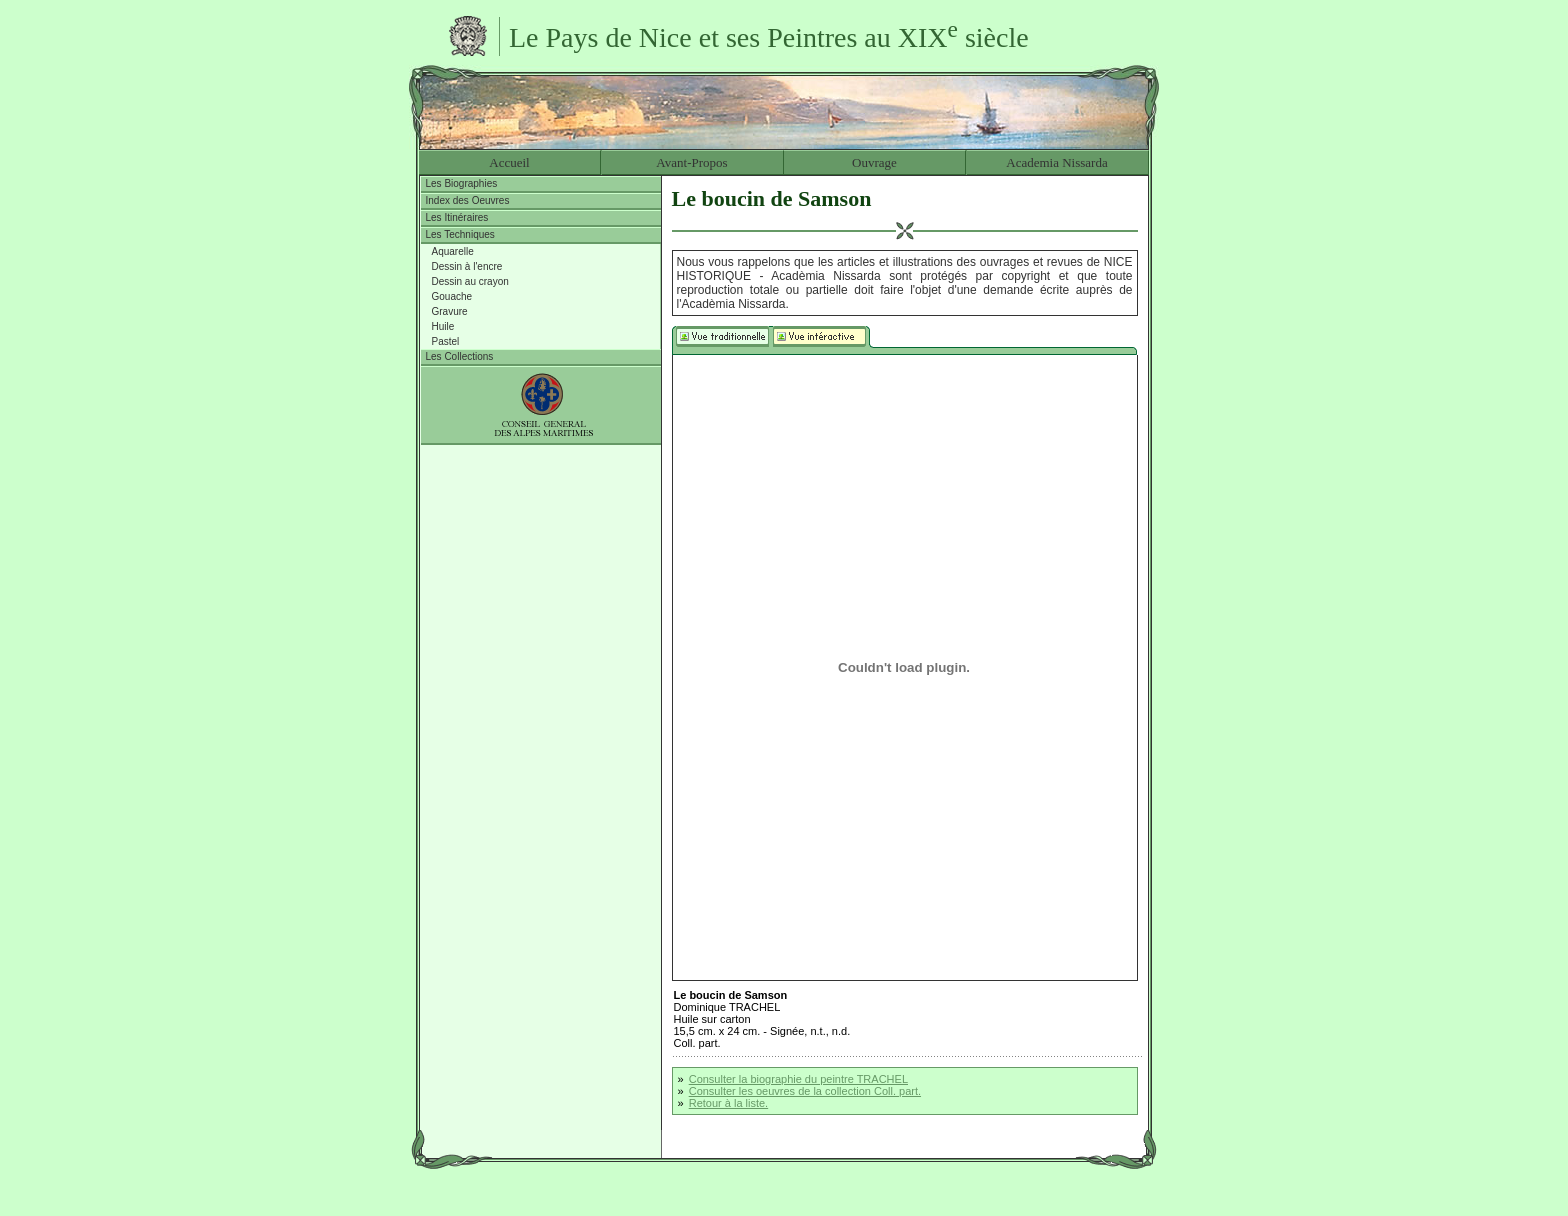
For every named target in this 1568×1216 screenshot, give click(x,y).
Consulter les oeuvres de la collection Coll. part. (805, 1091)
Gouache (452, 296)
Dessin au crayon (470, 281)
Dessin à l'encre (467, 266)
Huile (443, 326)
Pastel (446, 341)
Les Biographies (462, 183)
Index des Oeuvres (468, 200)
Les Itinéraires (457, 217)
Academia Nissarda (1056, 162)
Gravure (450, 311)
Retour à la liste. (728, 1103)
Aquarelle (453, 251)
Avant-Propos (691, 162)
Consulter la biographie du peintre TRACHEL (798, 1079)
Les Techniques (460, 234)
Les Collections (460, 356)
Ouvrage (874, 162)
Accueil (509, 162)
